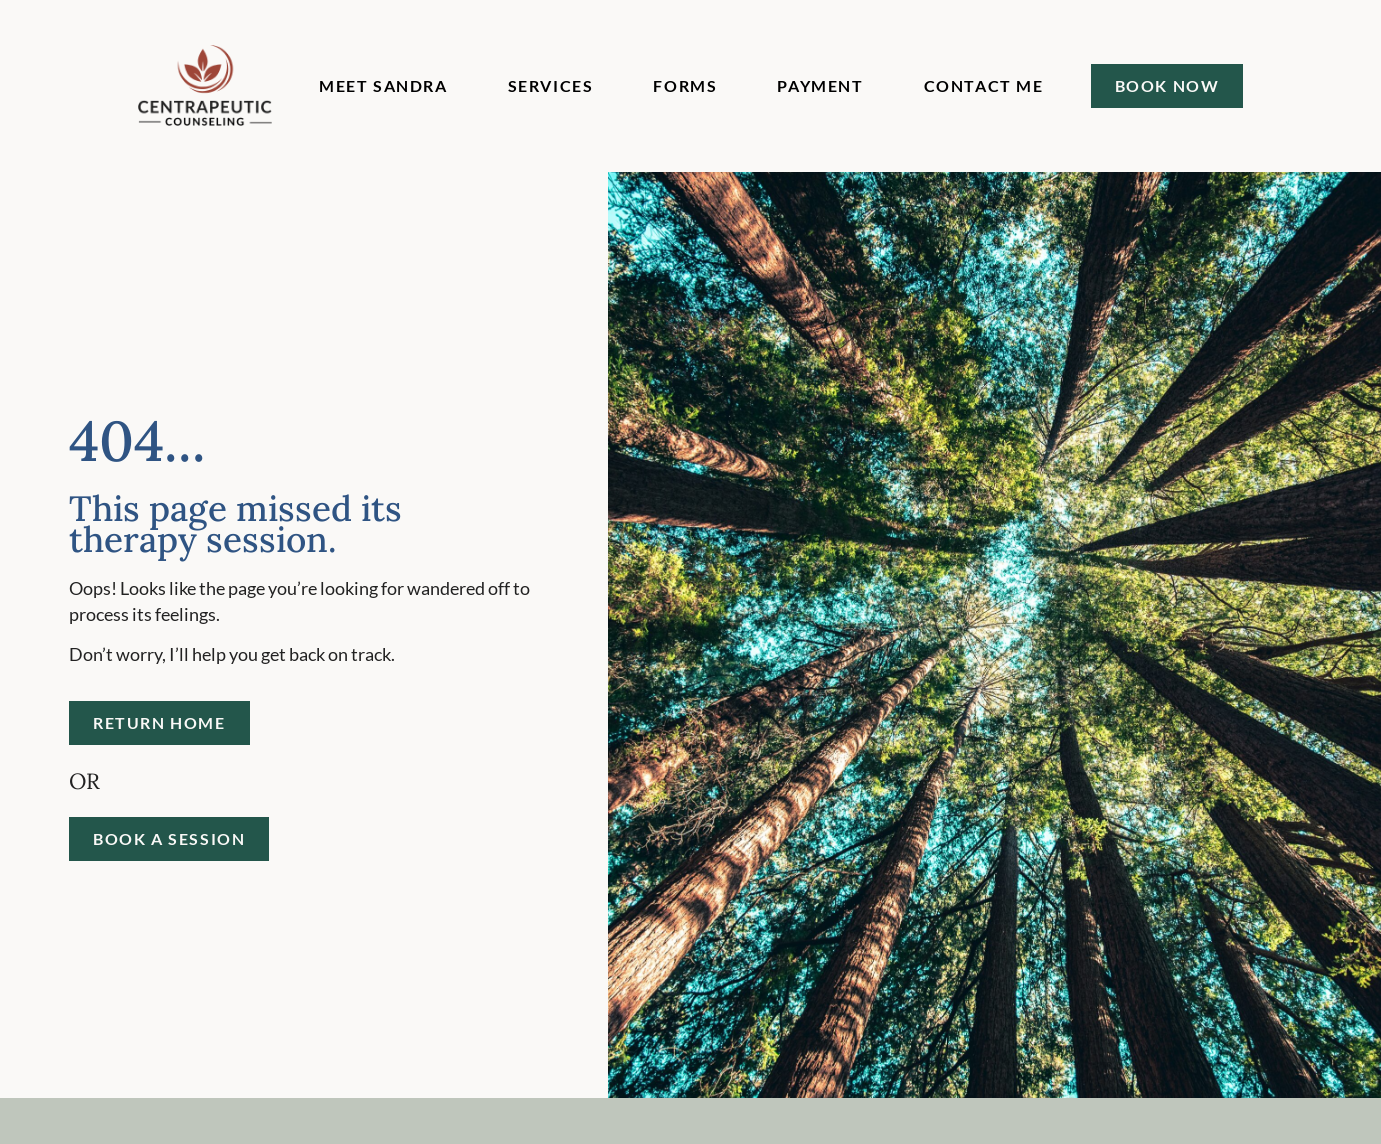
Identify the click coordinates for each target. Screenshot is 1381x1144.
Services (551, 85)
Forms (685, 85)
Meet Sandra (383, 85)
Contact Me (984, 85)
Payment (820, 85)
